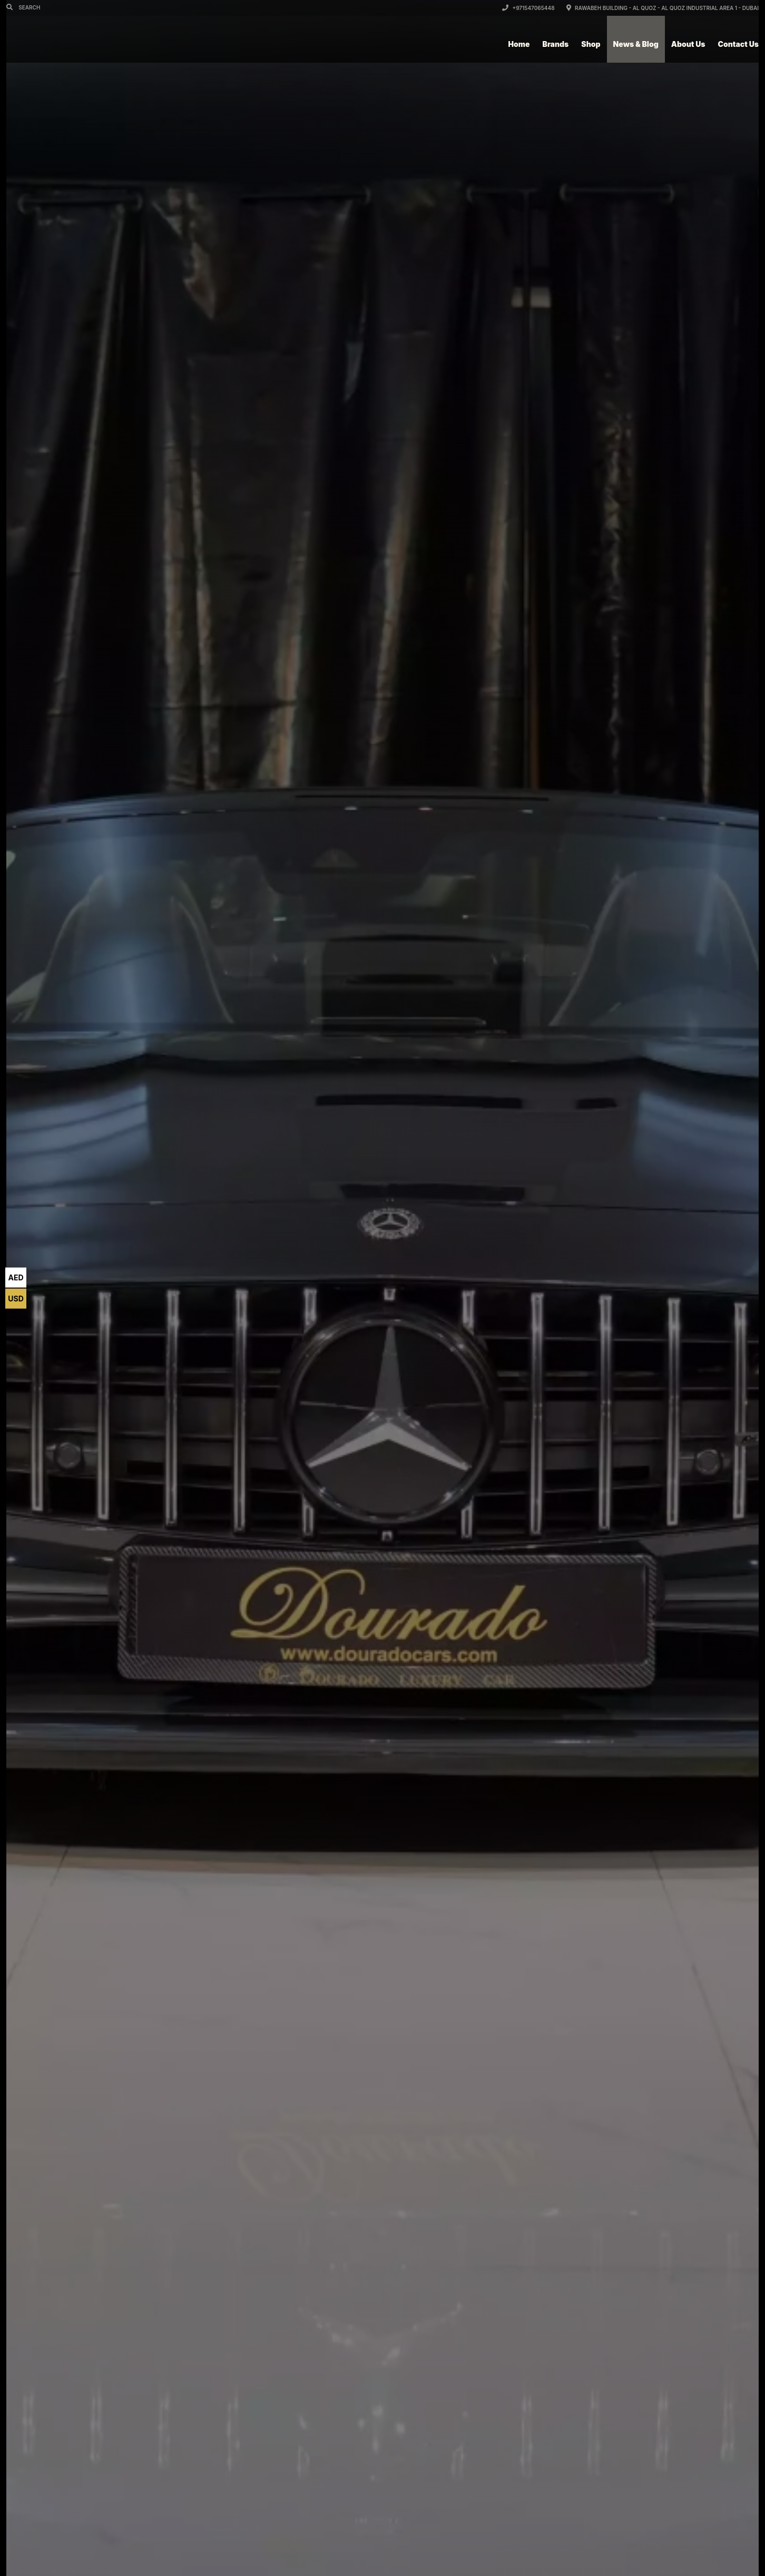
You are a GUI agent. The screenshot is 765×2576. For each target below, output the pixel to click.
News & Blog (636, 44)
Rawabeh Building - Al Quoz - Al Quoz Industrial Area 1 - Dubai (662, 8)
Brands (556, 44)
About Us (688, 44)
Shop (590, 44)
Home (519, 44)
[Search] (10, 7)
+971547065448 (528, 8)
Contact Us (738, 44)
